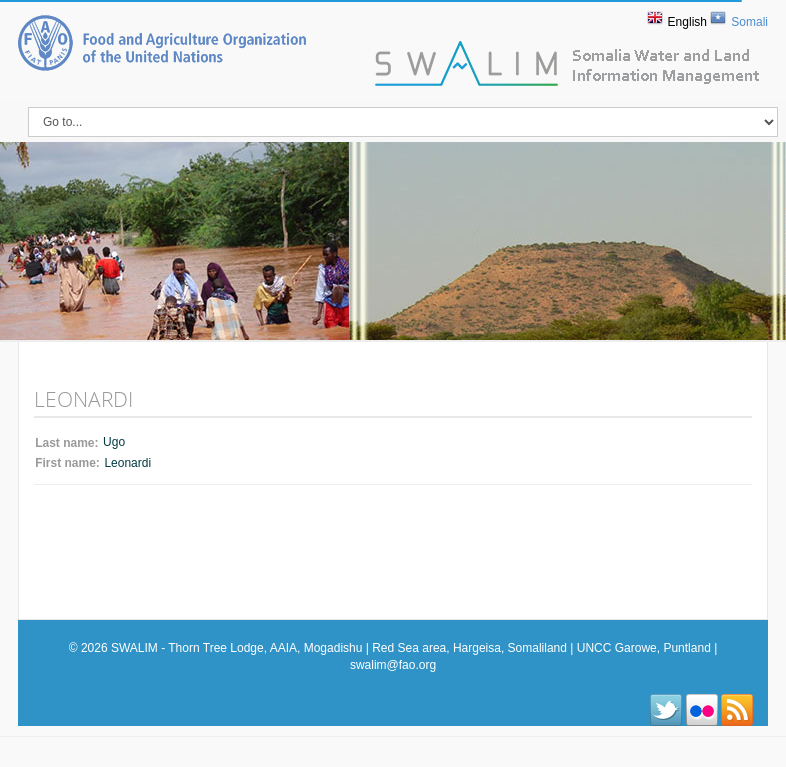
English (687, 22)
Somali (749, 22)
